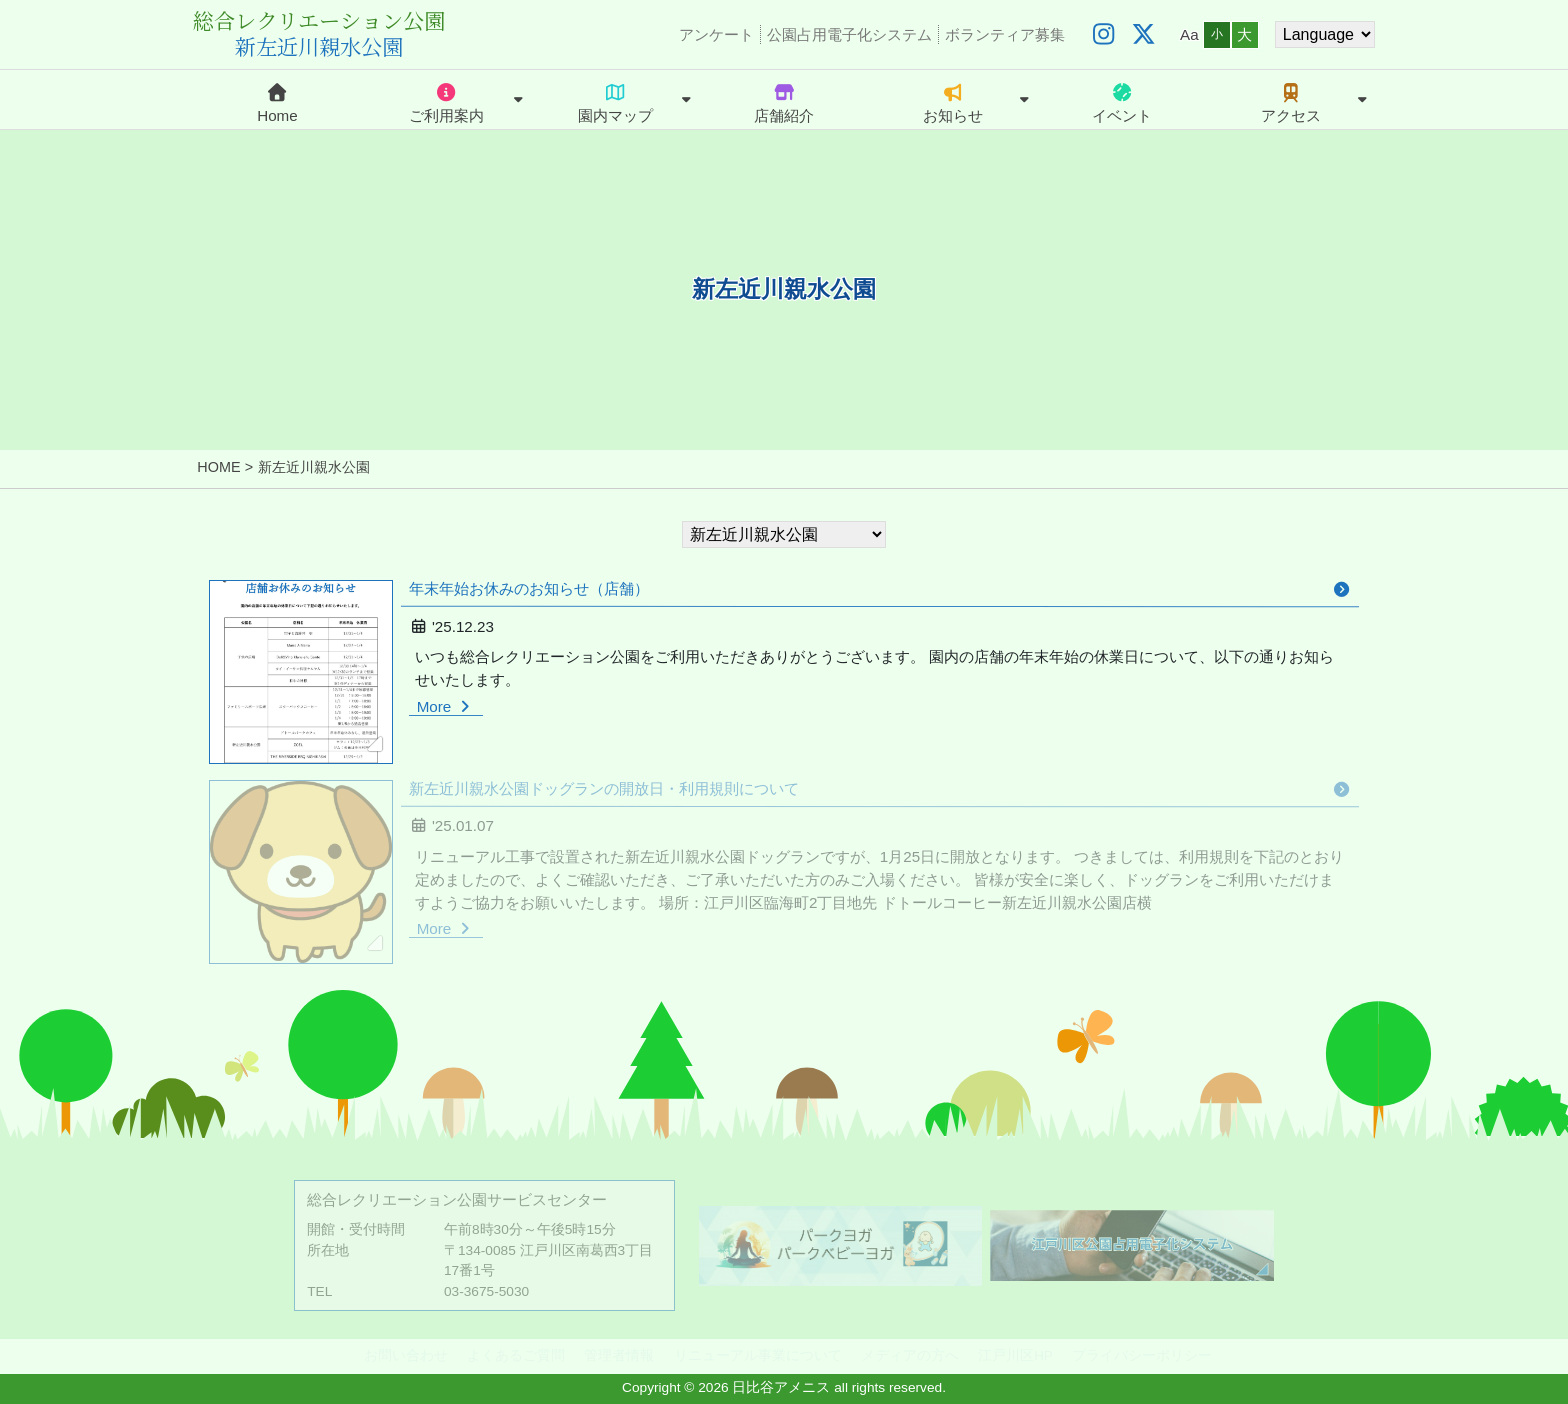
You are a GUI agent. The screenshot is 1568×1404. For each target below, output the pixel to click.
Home (277, 99)
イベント (1122, 99)
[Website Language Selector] (1325, 34)
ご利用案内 (446, 99)
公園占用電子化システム (849, 34)
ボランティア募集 (1005, 34)
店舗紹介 (784, 99)
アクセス (1291, 99)
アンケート (716, 34)
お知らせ (953, 99)
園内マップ (615, 99)
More (446, 706)
